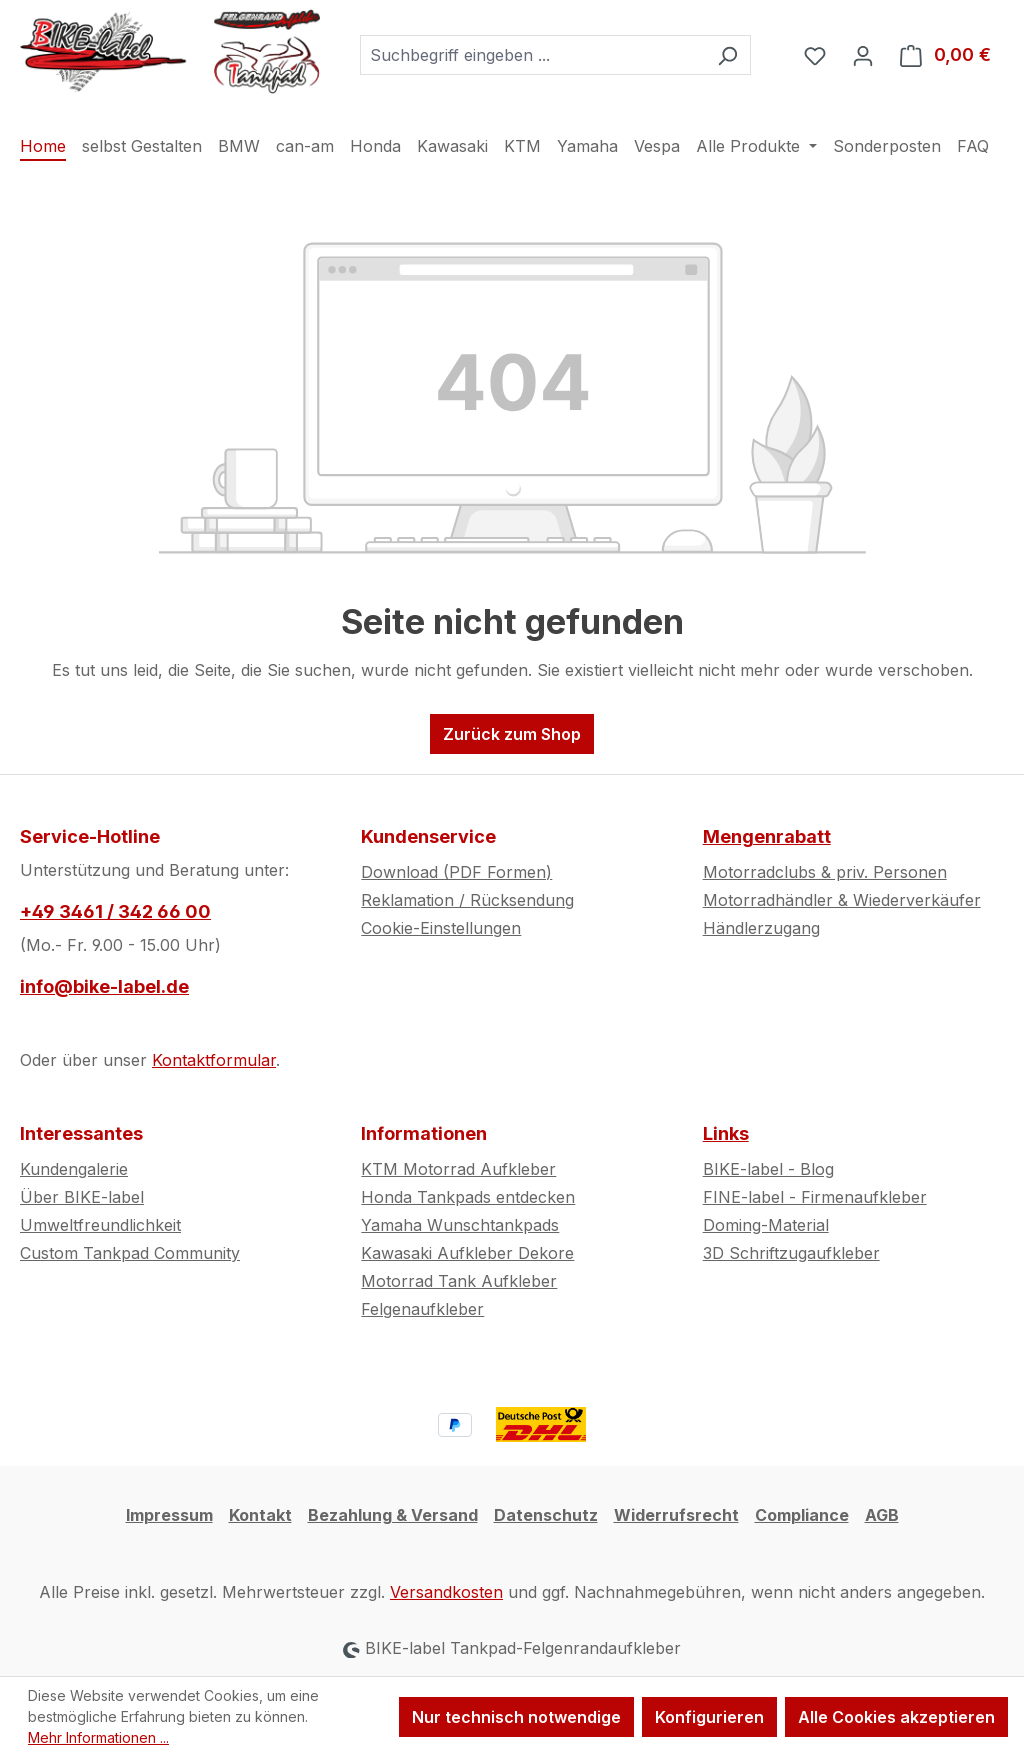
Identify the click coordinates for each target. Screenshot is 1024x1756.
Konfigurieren (709, 1717)
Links (726, 1133)
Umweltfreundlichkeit (100, 1225)
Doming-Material (766, 1225)
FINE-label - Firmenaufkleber (815, 1197)
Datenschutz (546, 1515)
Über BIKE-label (82, 1197)
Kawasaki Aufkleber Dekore (467, 1253)
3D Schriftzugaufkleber (791, 1253)
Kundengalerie (74, 1169)
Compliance (802, 1515)
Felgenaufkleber (422, 1309)
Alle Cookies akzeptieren (896, 1717)
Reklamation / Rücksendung (467, 900)
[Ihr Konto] (863, 55)
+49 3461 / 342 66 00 (115, 911)
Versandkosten (446, 1592)
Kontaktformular (214, 1060)
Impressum (169, 1515)
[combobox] (532, 55)
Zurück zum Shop (512, 734)
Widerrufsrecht (676, 1515)
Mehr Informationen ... (98, 1737)
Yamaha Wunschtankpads (460, 1225)
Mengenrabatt (767, 836)
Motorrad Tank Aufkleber (459, 1281)
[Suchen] (727, 55)
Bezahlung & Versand (393, 1515)
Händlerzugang (761, 928)
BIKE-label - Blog (768, 1169)
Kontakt (260, 1515)
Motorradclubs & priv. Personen (825, 872)
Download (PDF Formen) (456, 872)
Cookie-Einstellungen (441, 928)
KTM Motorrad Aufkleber (458, 1169)
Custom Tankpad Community (130, 1253)
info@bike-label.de (104, 986)
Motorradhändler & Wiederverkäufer (842, 900)
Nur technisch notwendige (516, 1717)
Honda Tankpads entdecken (468, 1197)
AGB (882, 1515)
